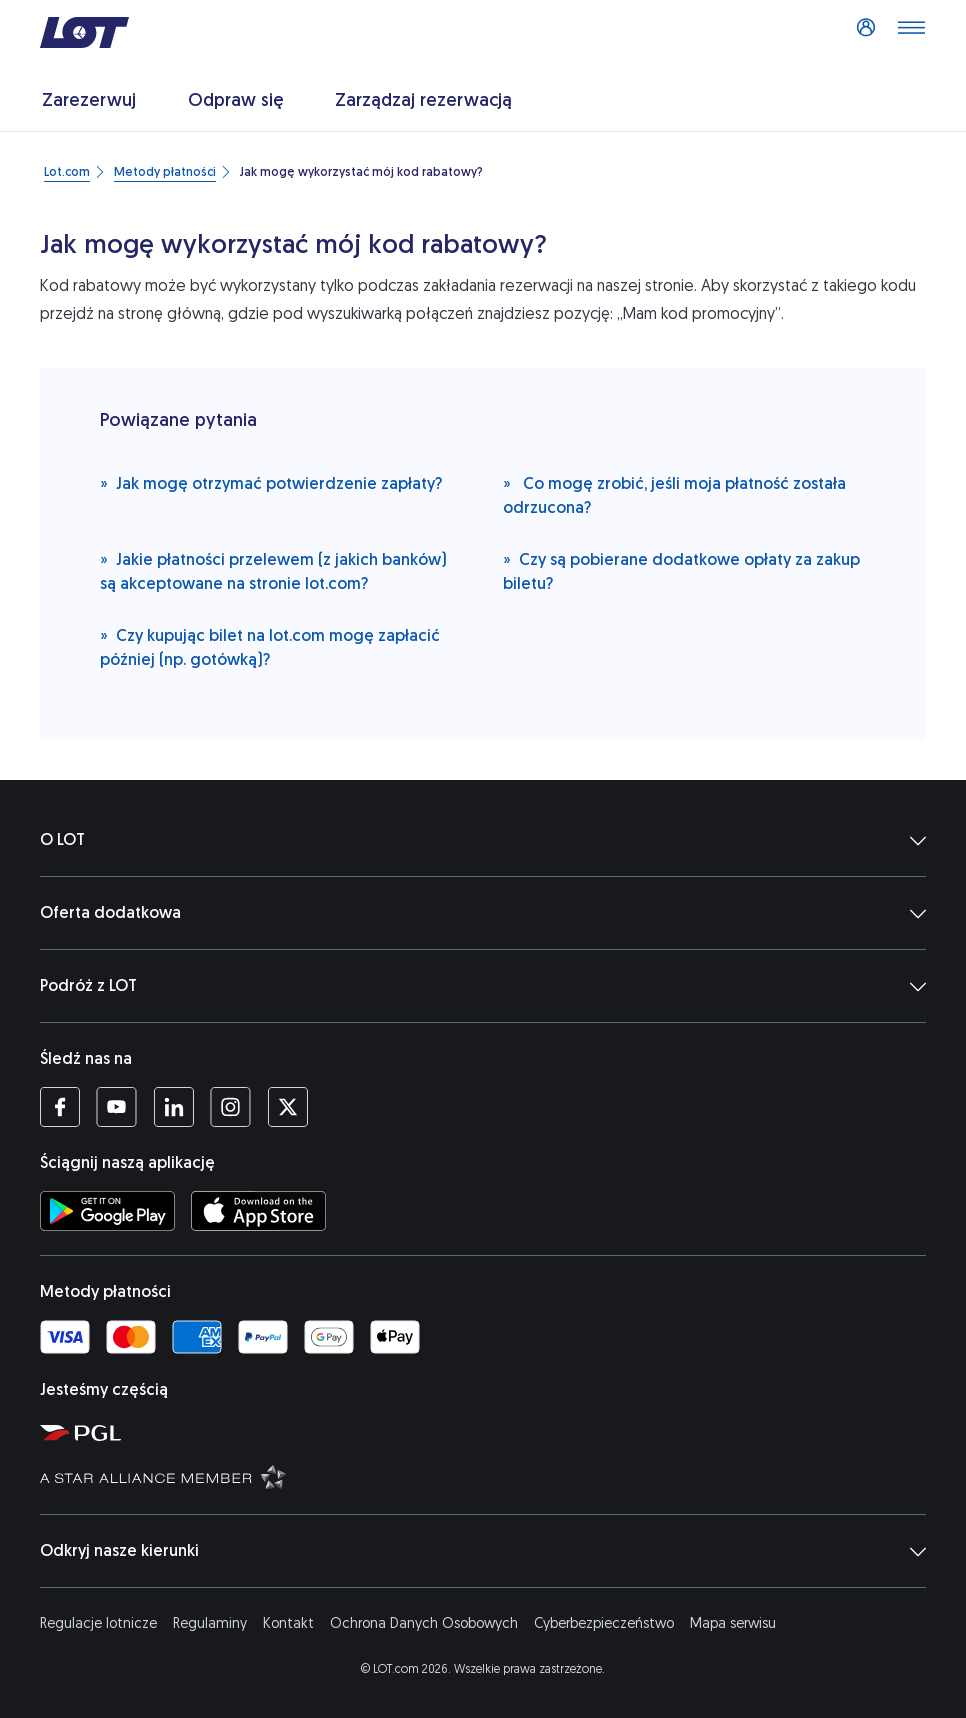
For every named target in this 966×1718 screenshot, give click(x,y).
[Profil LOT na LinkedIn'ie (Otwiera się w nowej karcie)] (173, 1107)
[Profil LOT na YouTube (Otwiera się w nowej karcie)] (116, 1107)
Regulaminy (210, 1623)
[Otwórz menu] (911, 33)
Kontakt (288, 1623)
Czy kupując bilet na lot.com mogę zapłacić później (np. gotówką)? (270, 646)
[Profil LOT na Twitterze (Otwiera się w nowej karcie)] (287, 1107)
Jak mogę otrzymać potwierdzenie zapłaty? (271, 482)
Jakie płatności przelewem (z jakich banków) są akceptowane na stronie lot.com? (273, 570)
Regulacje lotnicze (98, 1623)
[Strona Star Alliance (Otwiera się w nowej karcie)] (493, 1476)
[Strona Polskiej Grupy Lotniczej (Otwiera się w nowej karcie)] (493, 1432)
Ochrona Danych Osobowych (424, 1623)
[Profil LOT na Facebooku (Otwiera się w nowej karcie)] (60, 1107)
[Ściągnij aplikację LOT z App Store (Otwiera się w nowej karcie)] (258, 1211)
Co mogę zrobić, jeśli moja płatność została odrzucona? (674, 494)
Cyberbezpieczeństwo (604, 1623)
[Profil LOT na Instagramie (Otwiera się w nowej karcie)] (230, 1107)
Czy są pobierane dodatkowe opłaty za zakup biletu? (681, 570)
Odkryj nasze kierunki (483, 1551)
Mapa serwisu (733, 1623)
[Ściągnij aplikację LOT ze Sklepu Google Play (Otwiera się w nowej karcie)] (107, 1211)
